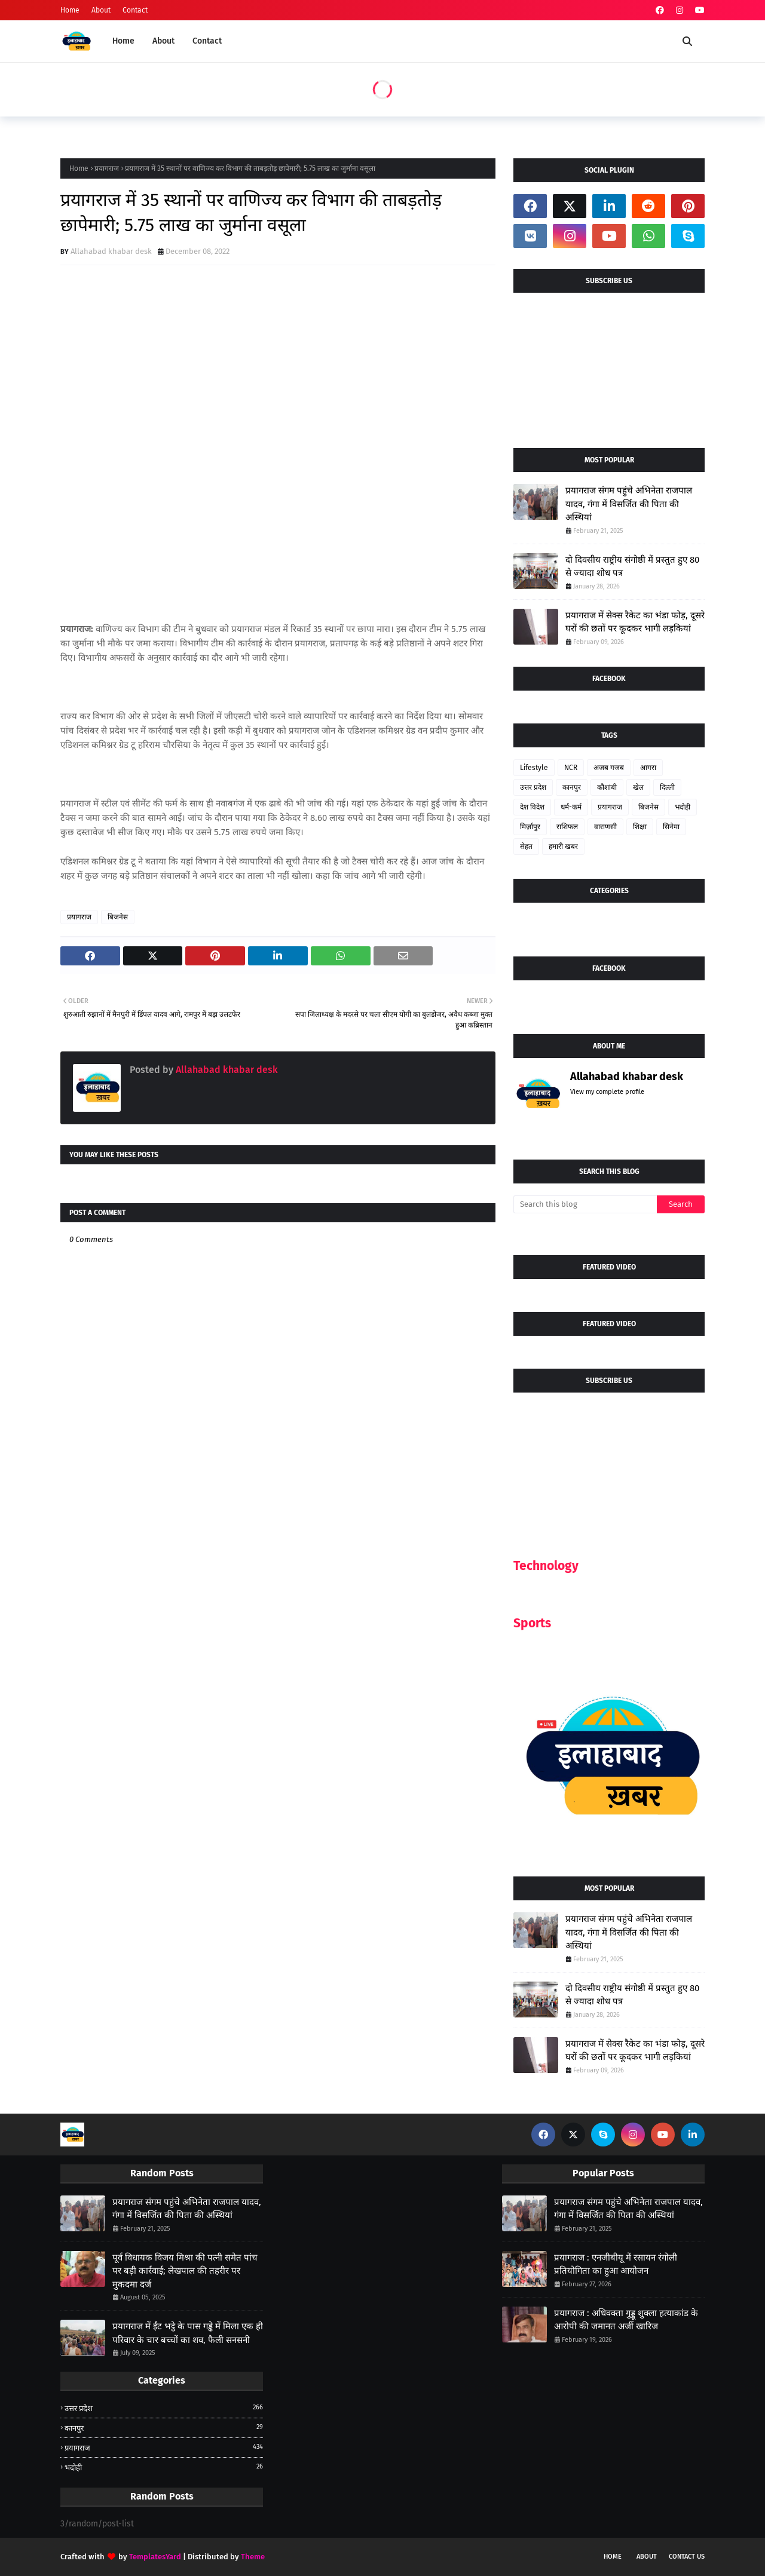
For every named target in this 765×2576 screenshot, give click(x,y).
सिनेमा (671, 827)
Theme (253, 2556)
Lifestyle (534, 767)
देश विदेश (532, 807)
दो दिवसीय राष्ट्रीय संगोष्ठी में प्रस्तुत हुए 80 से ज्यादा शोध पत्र (632, 566)
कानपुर (571, 787)
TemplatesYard (155, 2556)
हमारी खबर (563, 846)
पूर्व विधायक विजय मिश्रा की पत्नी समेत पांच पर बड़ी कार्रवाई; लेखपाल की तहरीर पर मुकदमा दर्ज (185, 2271)
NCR (570, 767)
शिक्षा (640, 827)
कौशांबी (607, 787)
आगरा (648, 767)
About (101, 10)
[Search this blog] (585, 1204)
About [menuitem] (163, 41)
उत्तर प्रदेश (533, 787)
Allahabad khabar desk (111, 251)
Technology (546, 1566)
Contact (135, 10)
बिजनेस (118, 917)
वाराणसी (605, 827)
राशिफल (567, 827)
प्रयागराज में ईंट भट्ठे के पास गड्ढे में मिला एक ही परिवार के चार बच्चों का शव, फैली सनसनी (187, 2333)
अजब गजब (608, 767)
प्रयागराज (106, 168)
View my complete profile (607, 1092)
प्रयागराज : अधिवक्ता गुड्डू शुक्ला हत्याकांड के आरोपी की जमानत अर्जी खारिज (626, 2320)
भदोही (682, 807)
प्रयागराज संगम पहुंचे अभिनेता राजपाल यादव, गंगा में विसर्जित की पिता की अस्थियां (628, 504)
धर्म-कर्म (571, 807)
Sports (532, 1623)
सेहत (526, 846)
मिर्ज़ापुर (530, 827)
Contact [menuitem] (207, 41)
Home (69, 10)
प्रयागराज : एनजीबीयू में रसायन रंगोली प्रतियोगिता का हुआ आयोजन (615, 2264)
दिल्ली (667, 787)
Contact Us (687, 2556)
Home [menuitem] (123, 41)
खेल (638, 787)
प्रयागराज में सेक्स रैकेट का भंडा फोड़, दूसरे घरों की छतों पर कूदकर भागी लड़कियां (635, 622)
